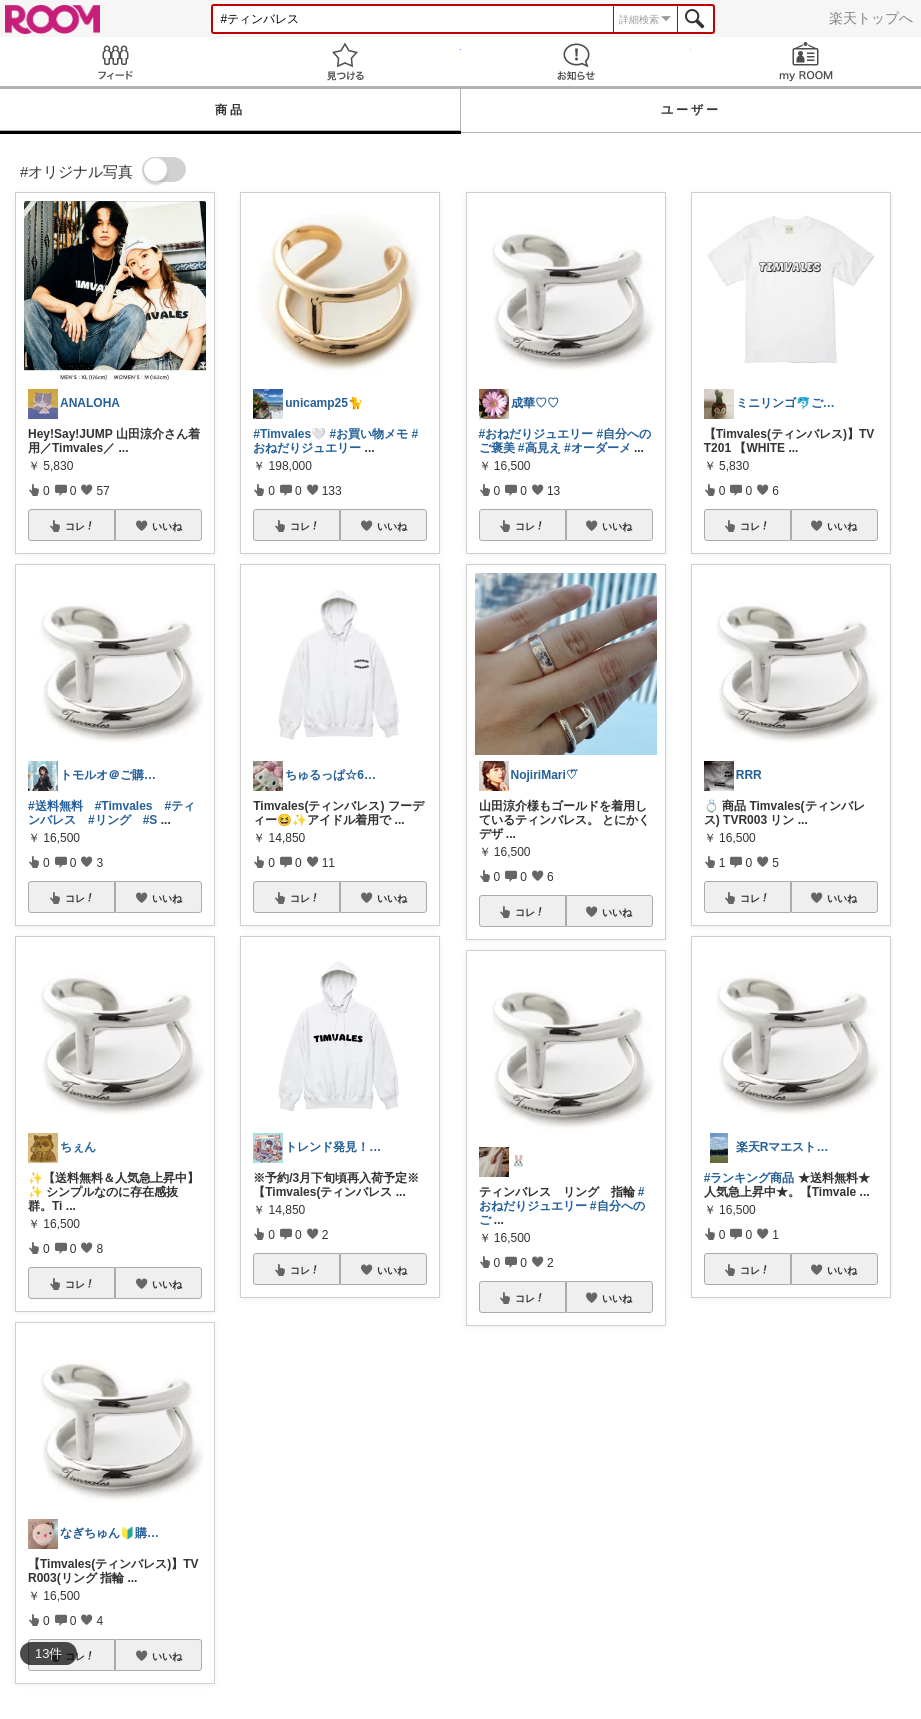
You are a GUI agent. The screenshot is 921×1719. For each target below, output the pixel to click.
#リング (109, 820)
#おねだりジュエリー (335, 441)
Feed (115, 61)
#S (150, 820)
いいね (167, 526)
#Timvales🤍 (289, 434)
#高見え (539, 448)
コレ (80, 526)
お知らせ (576, 61)
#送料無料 (55, 806)
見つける (345, 61)
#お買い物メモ (368, 434)
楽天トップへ (871, 18)
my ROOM (806, 61)
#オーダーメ (597, 448)
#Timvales (124, 806)
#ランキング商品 (749, 1178)
